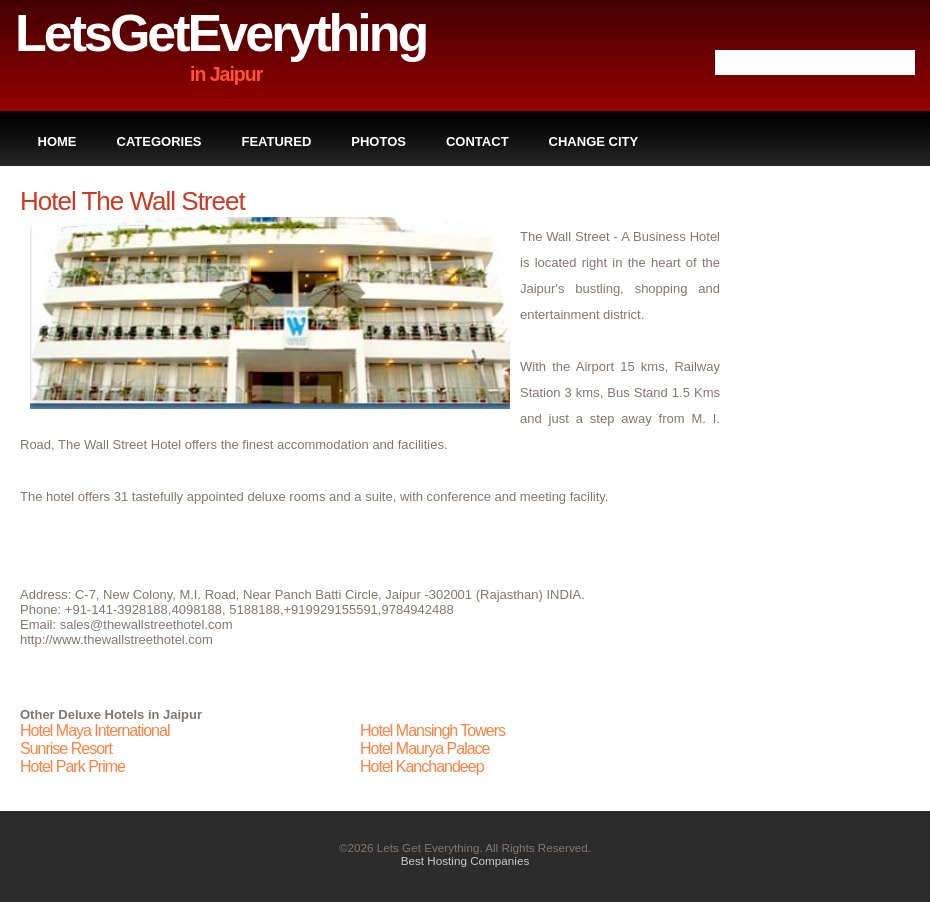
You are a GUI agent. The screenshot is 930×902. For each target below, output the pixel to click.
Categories (159, 141)
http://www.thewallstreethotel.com (116, 639)
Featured (277, 141)
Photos (378, 141)
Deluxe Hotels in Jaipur (130, 714)
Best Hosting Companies (465, 860)
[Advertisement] (830, 486)
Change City (594, 141)
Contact (477, 141)
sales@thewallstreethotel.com (146, 624)
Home (57, 141)
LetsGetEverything (220, 33)
